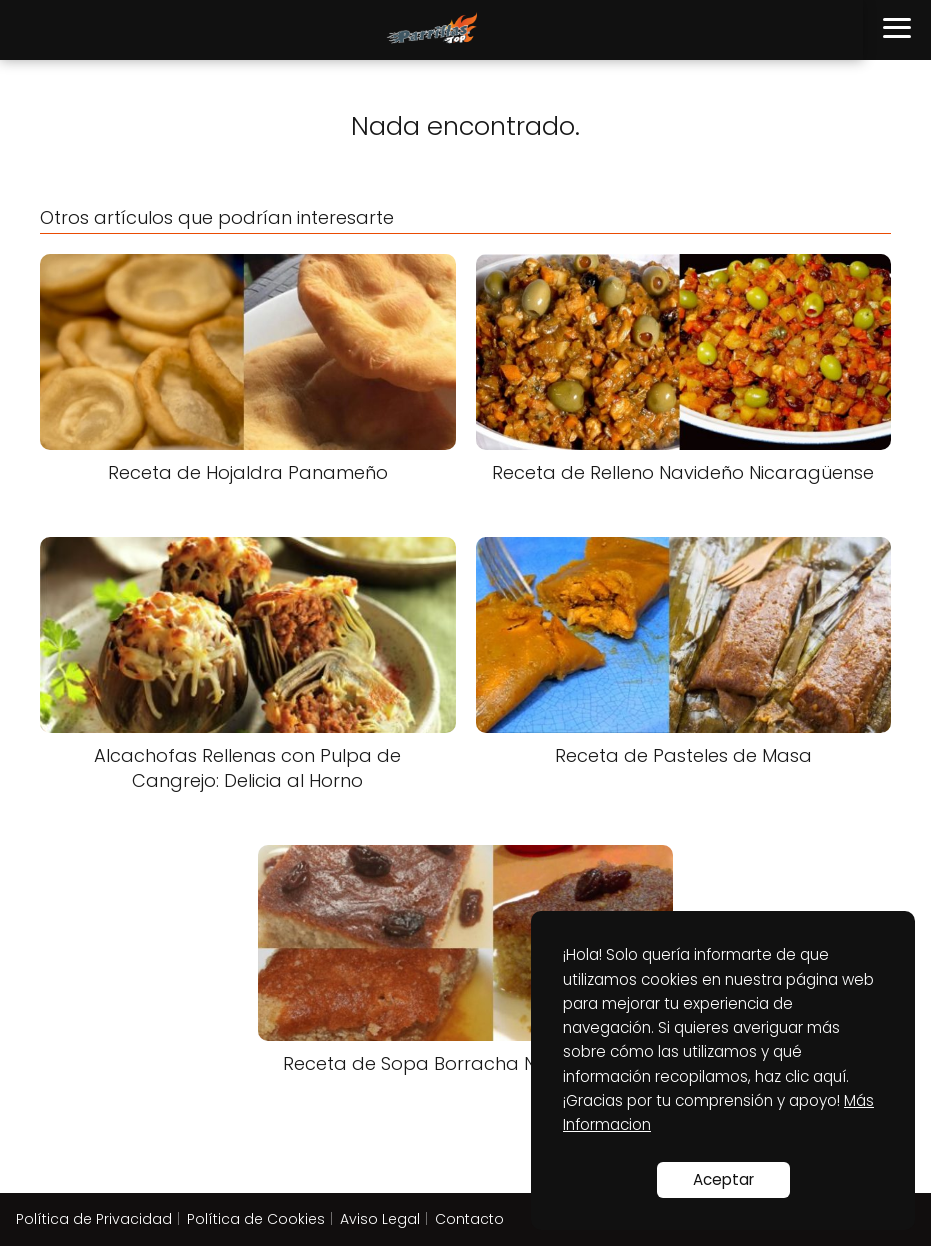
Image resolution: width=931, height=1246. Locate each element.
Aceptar (723, 1179)
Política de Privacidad (94, 1219)
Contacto (469, 1219)
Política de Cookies (256, 1219)
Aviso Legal (380, 1219)
